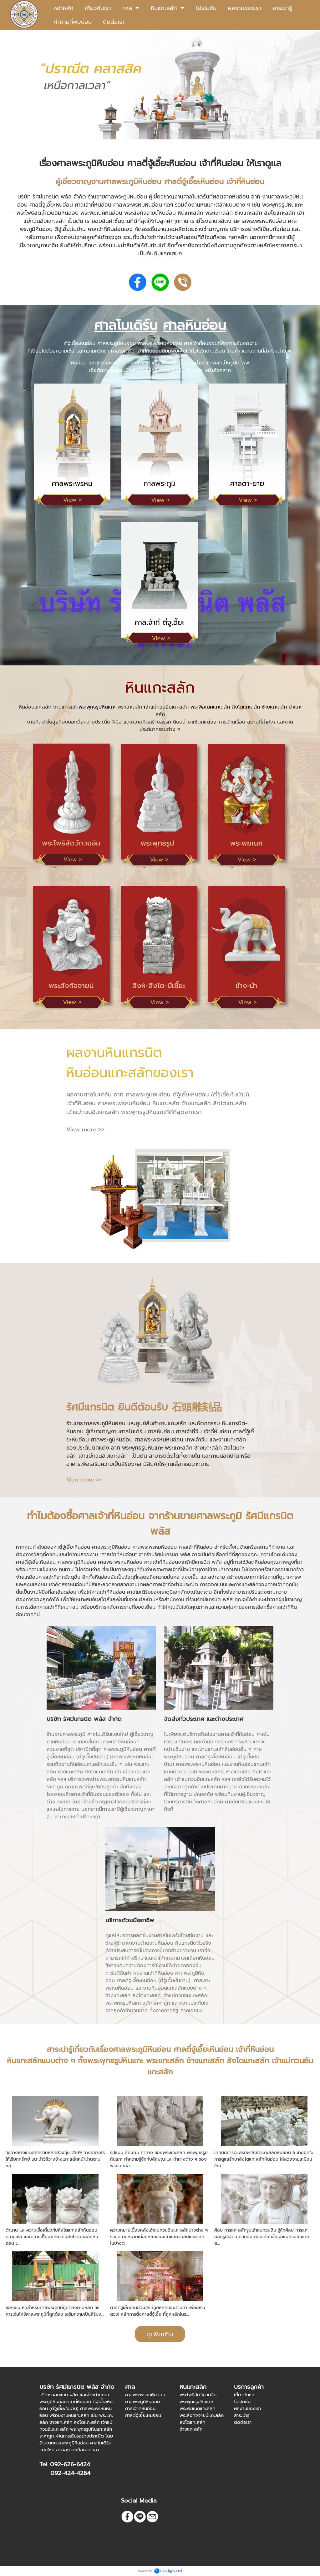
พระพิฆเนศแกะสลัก (210, 707)
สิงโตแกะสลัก (246, 707)
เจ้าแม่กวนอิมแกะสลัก (166, 707)
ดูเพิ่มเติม (159, 2334)
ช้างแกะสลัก (274, 707)
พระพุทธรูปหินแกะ (97, 707)
